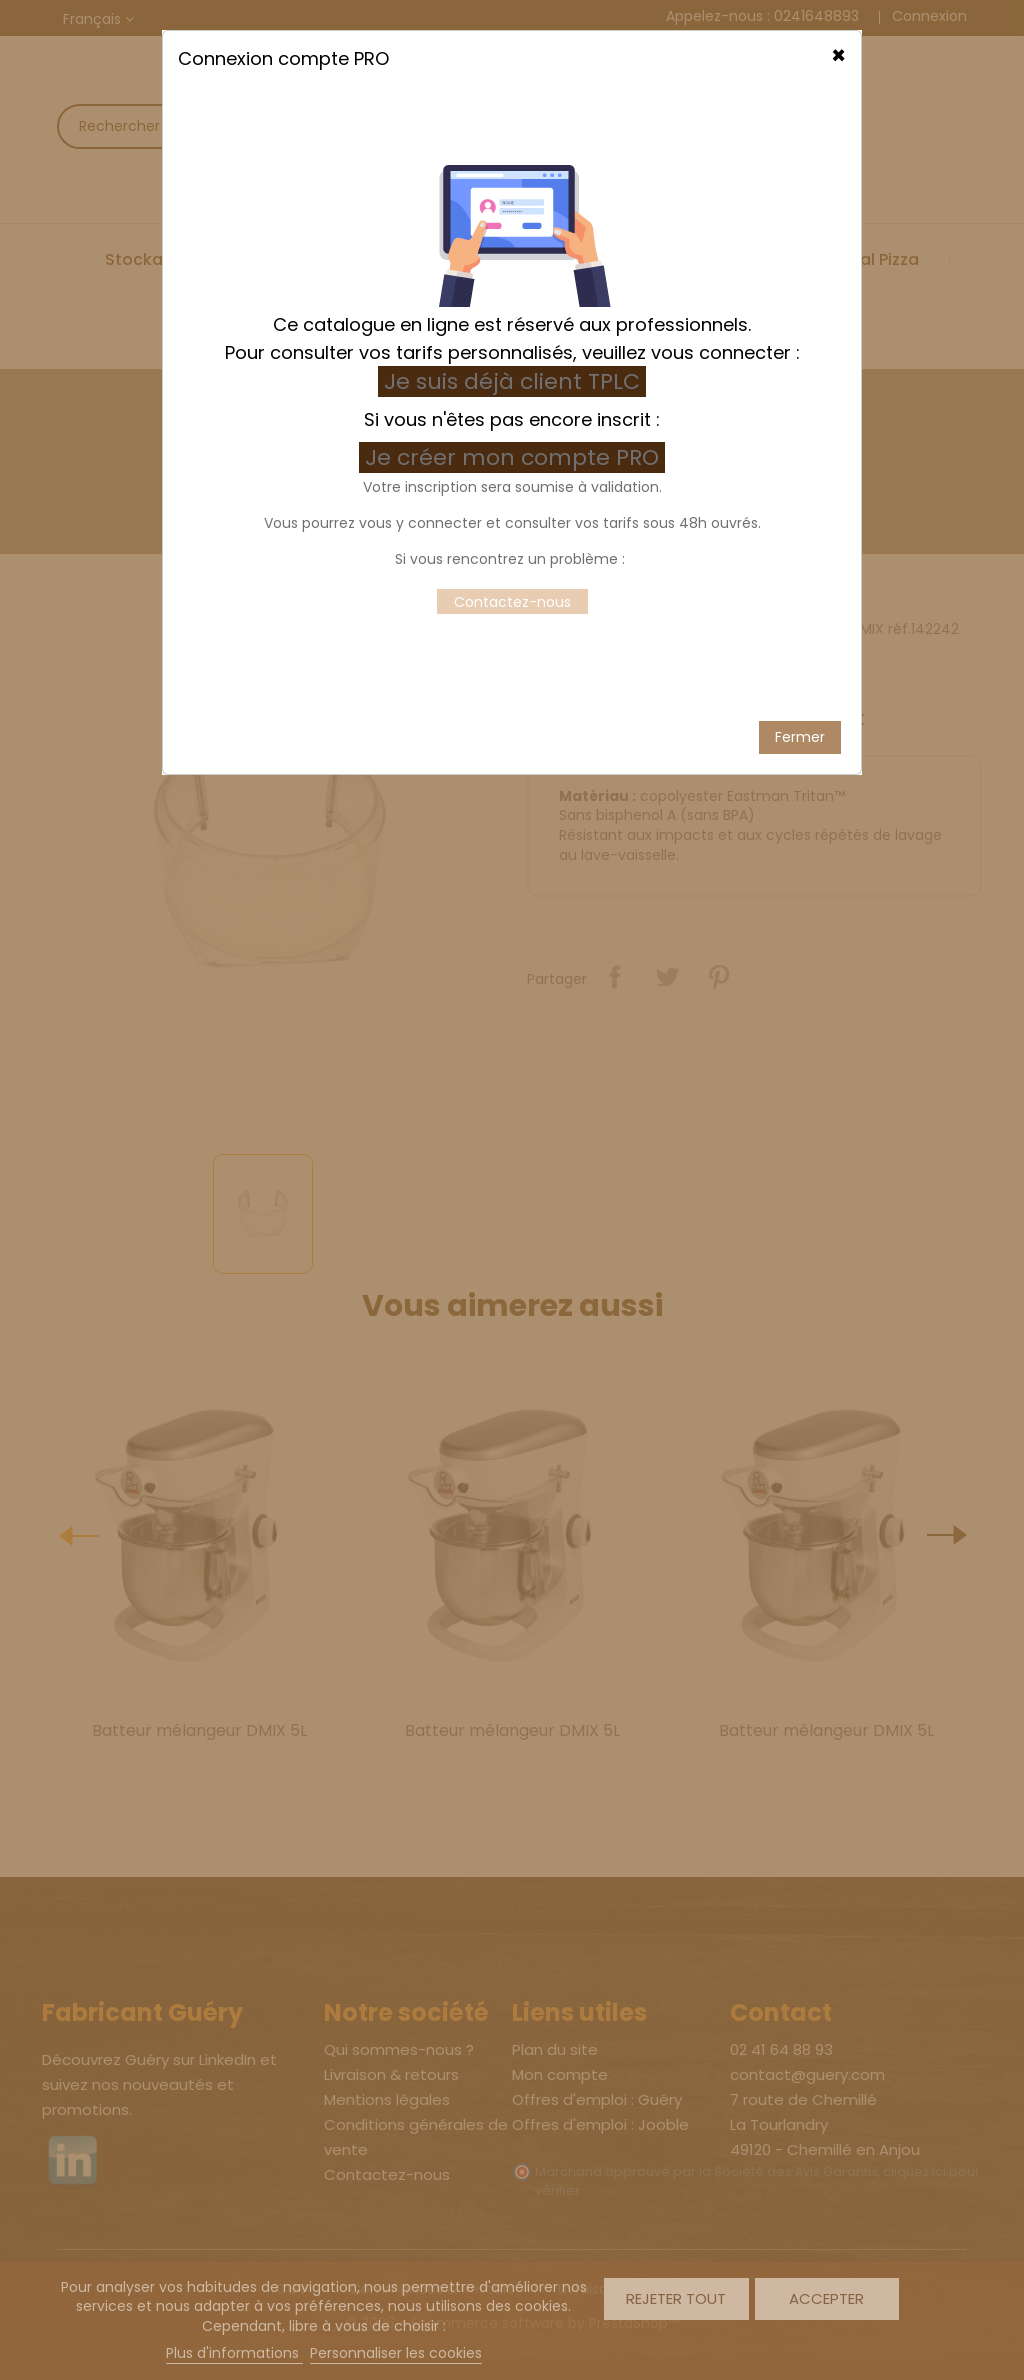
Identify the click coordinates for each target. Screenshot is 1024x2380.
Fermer (800, 708)
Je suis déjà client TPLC (512, 352)
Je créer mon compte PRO (515, 428)
